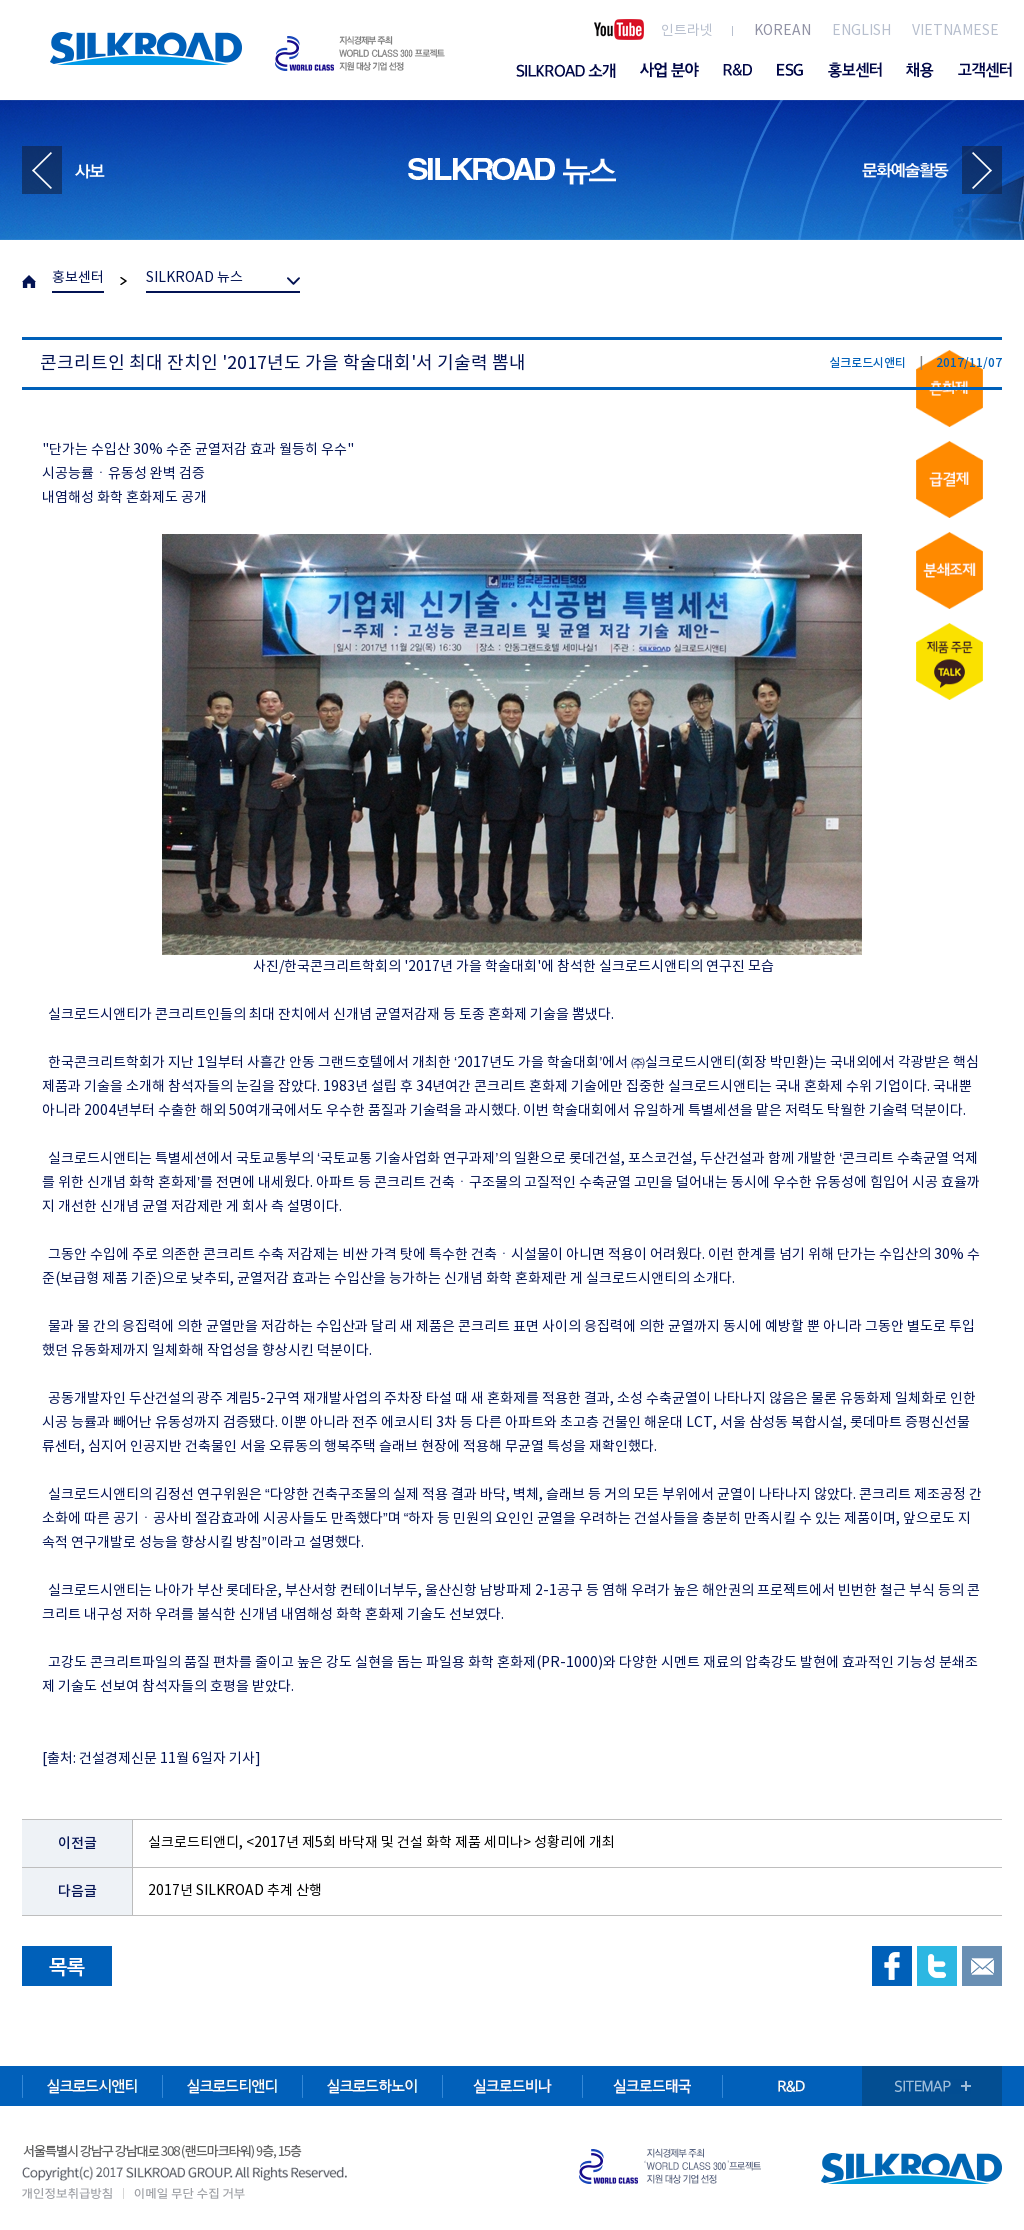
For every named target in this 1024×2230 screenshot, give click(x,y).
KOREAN (782, 31)
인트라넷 (687, 31)
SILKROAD (146, 48)
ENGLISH (861, 31)
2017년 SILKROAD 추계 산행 (235, 1891)
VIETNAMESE (955, 31)
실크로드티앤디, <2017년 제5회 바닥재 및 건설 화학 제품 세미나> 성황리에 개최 (381, 1843)
